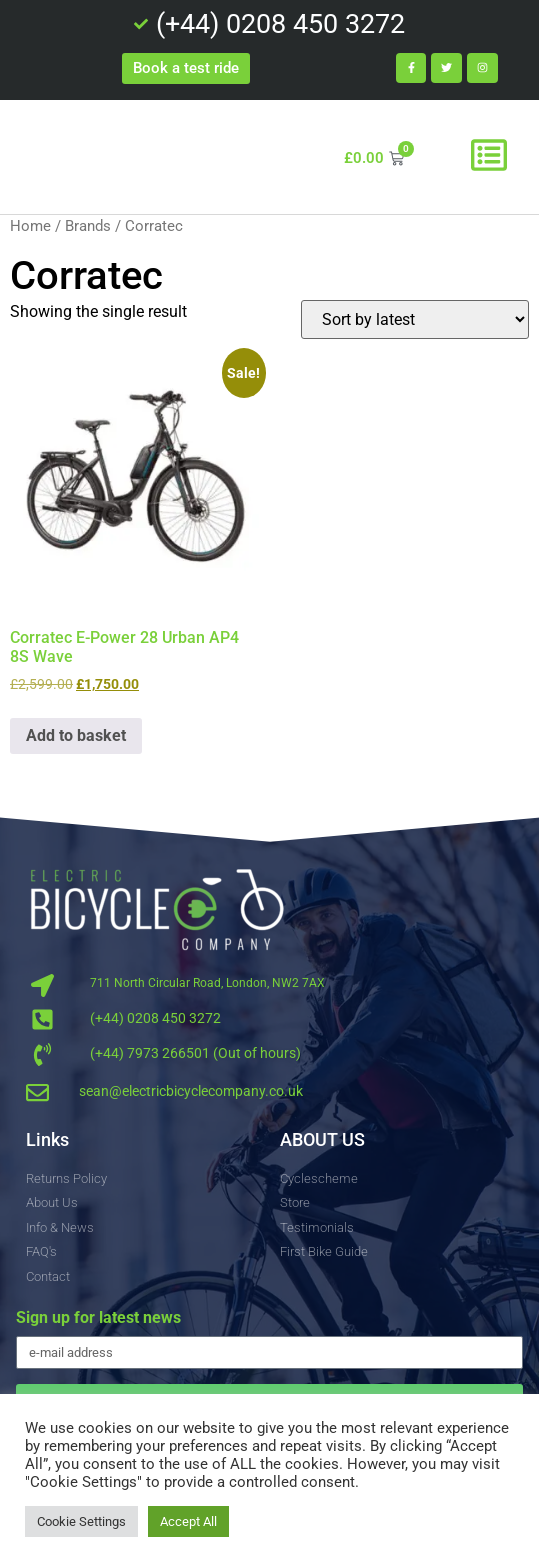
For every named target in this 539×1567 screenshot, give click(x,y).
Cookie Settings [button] (81, 1521)
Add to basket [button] (76, 735)
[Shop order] (415, 319)
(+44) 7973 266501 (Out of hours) (195, 1053)
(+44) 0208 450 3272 (155, 1018)
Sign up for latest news (98, 1318)
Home (30, 226)
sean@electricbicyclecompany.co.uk (191, 1091)
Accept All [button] (188, 1521)
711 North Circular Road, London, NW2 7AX (207, 983)
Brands (88, 226)
